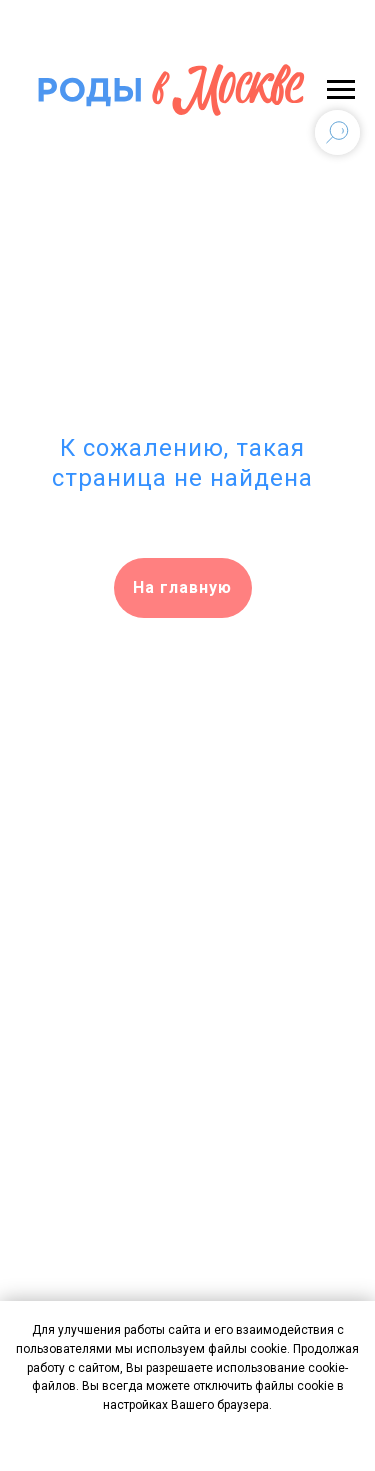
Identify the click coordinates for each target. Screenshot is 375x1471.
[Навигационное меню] (341, 90)
